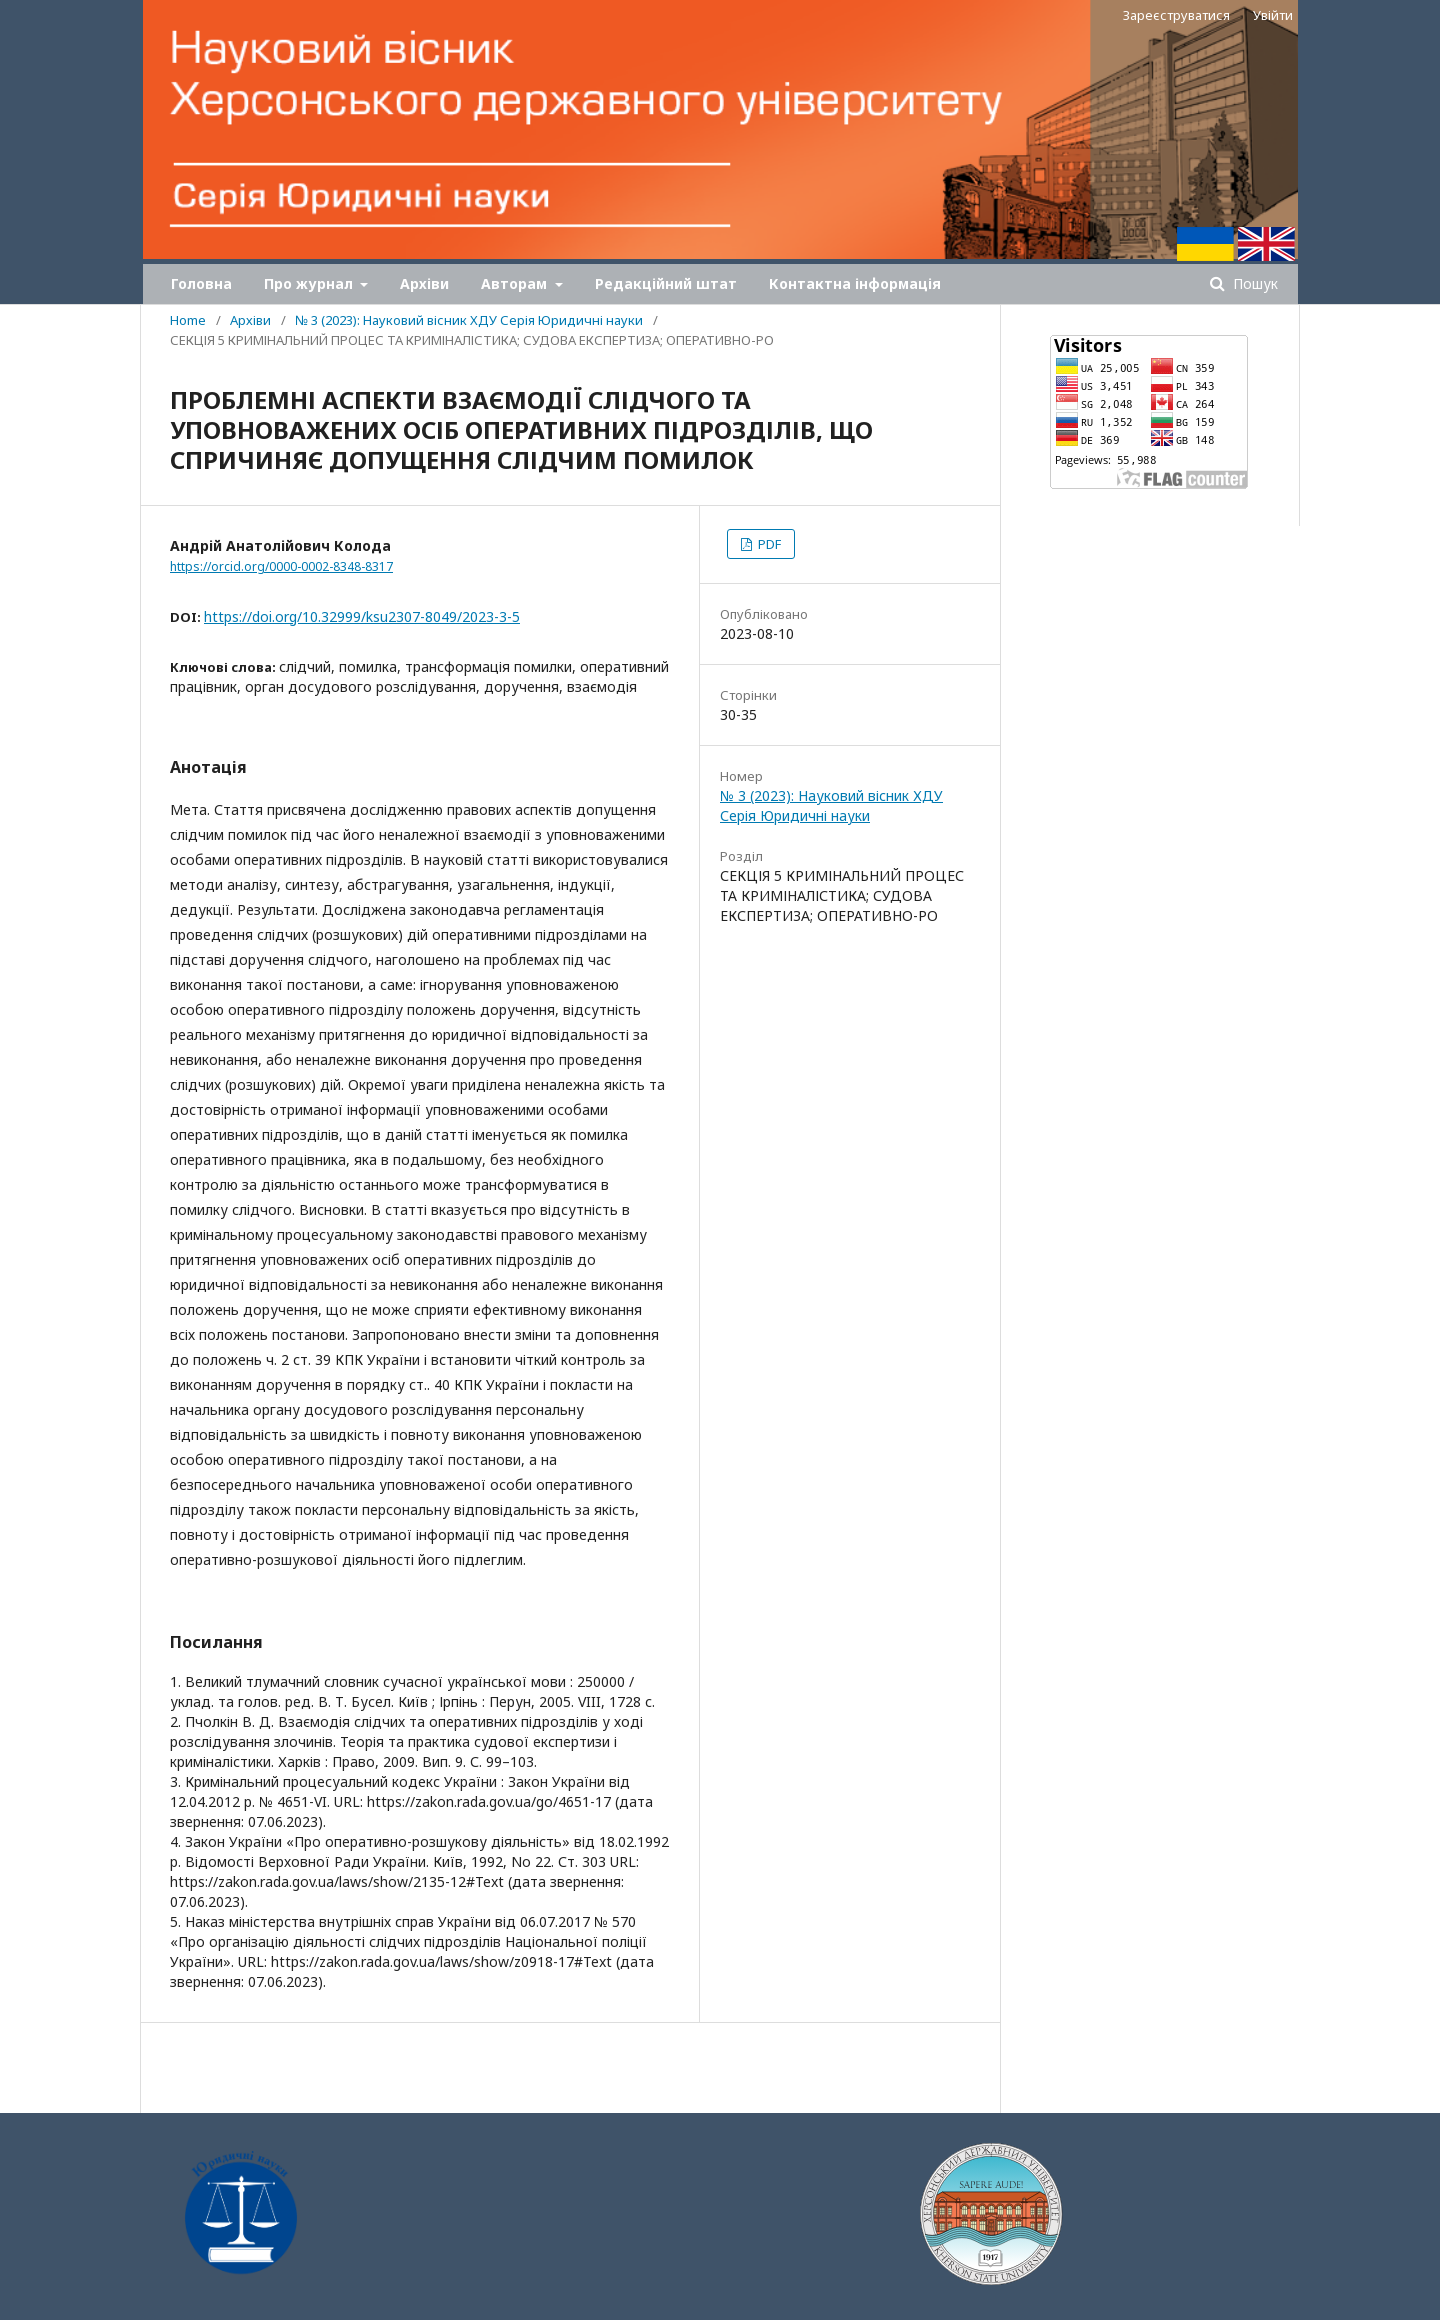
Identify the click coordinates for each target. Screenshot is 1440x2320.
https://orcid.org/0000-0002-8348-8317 (281, 566)
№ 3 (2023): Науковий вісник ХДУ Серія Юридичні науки (469, 320)
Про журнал (310, 283)
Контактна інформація (855, 283)
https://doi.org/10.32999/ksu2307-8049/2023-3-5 (362, 616)
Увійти (1273, 15)
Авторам (516, 283)
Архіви (424, 283)
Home (188, 320)
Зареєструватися (1176, 15)
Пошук (1253, 283)
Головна (201, 283)
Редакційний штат (666, 283)
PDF (768, 544)
